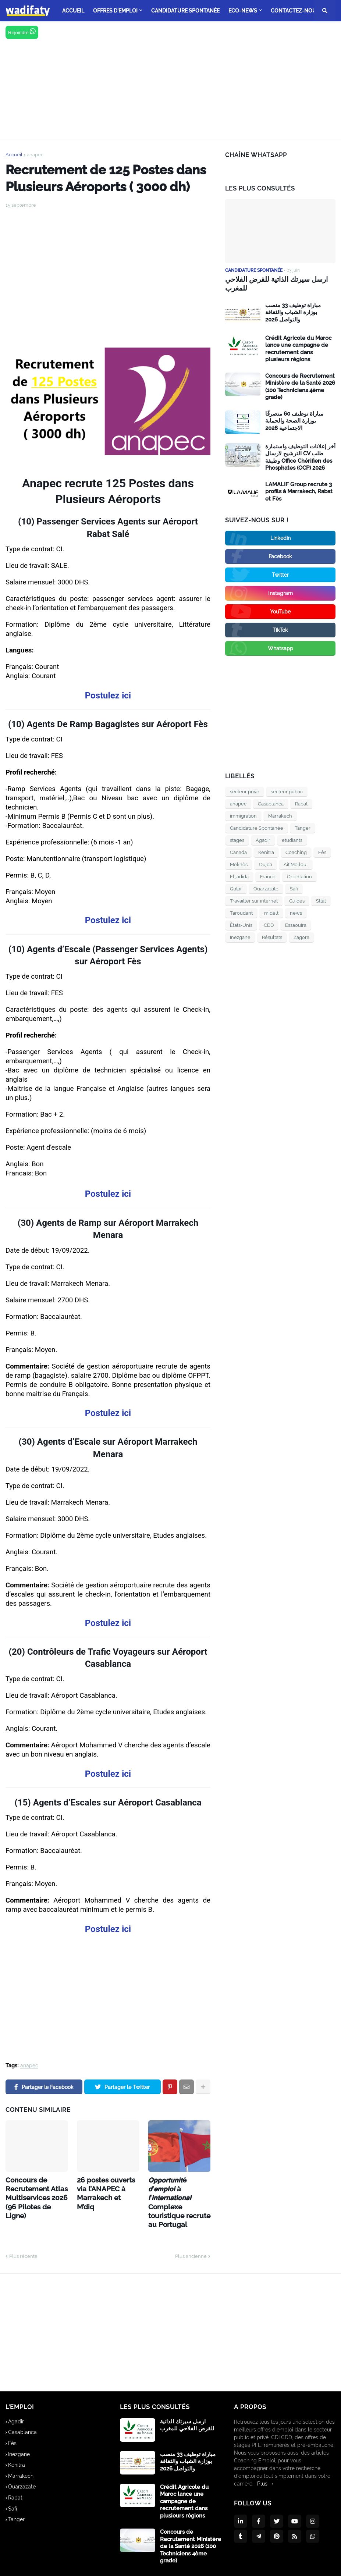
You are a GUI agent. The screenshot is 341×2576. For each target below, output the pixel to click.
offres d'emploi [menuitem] (115, 11)
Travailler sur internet (254, 900)
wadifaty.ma (92, 2565)
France (268, 875)
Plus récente (23, 2233)
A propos (204, 2565)
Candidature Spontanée (256, 827)
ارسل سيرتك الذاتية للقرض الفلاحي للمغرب (273, 283)
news (296, 912)
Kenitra (266, 851)
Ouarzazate (265, 887)
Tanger (302, 827)
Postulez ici (108, 695)
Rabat (301, 802)
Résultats (272, 936)
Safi (294, 887)
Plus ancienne (191, 2233)
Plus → (265, 2461)
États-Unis (241, 924)
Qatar (236, 887)
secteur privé (244, 790)
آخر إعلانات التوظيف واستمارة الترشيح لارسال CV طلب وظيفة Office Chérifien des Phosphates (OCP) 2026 (300, 456)
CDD (269, 924)
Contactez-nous (316, 2565)
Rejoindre (22, 31)
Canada (238, 851)
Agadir (263, 839)
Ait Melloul (296, 863)
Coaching (296, 851)
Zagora (301, 936)
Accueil (14, 154)
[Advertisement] (170, 80)
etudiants (292, 839)
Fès (322, 851)
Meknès (239, 863)
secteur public (287, 790)
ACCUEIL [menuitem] (73, 11)
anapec (35, 154)
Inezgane (240, 936)
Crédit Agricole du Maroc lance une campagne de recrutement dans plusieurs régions (298, 348)
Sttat (321, 900)
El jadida (239, 875)
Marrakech (280, 815)
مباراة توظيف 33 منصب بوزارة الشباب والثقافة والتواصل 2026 (293, 311)
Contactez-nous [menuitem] (295, 11)
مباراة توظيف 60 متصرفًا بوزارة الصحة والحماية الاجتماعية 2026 (294, 419)
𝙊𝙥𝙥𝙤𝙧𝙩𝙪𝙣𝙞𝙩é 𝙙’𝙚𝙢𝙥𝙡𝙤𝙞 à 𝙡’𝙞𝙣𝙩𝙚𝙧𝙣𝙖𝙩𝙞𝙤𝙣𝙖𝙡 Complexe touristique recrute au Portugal (179, 2190)
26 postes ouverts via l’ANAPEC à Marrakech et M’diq (107, 2186)
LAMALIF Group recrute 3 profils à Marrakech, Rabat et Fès (299, 490)
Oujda (265, 863)
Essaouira (295, 924)
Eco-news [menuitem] (242, 11)
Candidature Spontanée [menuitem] (185, 11)
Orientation (299, 875)
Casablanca (271, 802)
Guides (297, 900)
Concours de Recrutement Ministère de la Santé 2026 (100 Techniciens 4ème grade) (300, 385)
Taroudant (241, 912)
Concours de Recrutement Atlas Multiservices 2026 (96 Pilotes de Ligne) (34, 2190)
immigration (243, 815)
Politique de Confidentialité (256, 2565)
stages (237, 839)
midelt (271, 912)
